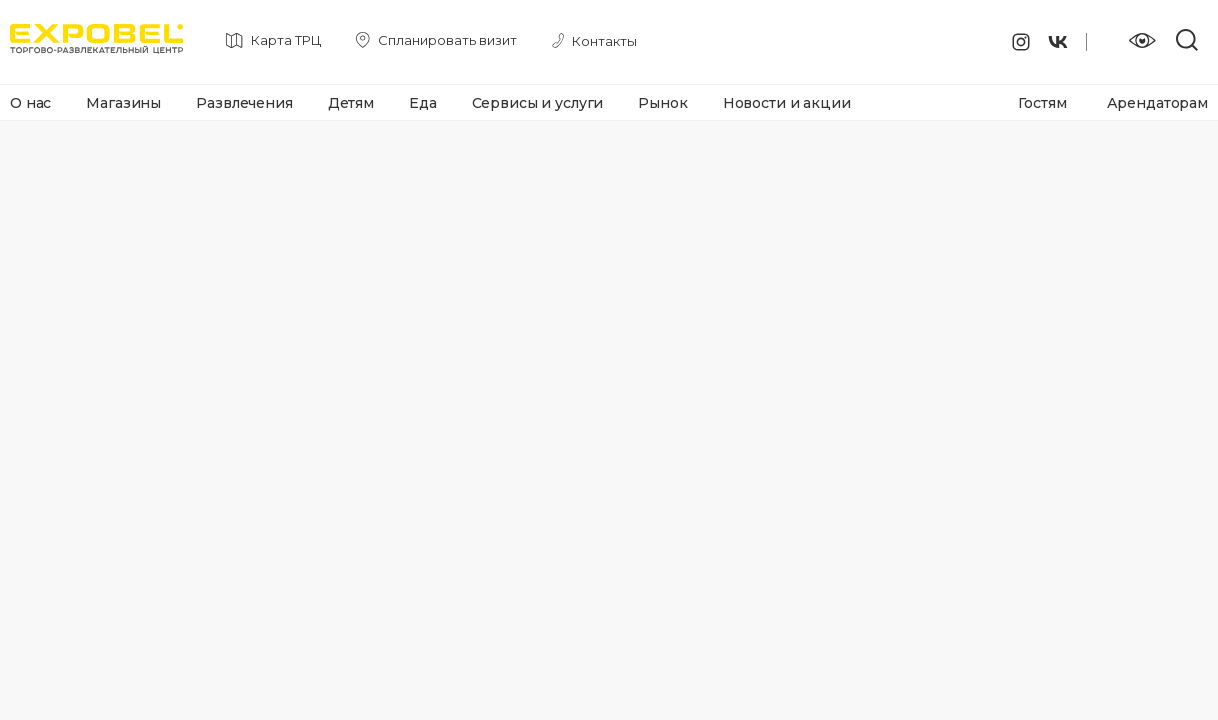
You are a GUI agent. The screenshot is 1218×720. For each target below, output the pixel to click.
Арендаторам (1157, 103)
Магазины (123, 103)
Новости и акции (787, 103)
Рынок (662, 103)
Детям (351, 103)
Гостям (1042, 103)
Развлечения (244, 103)
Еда (423, 103)
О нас (30, 103)
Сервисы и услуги (538, 103)
